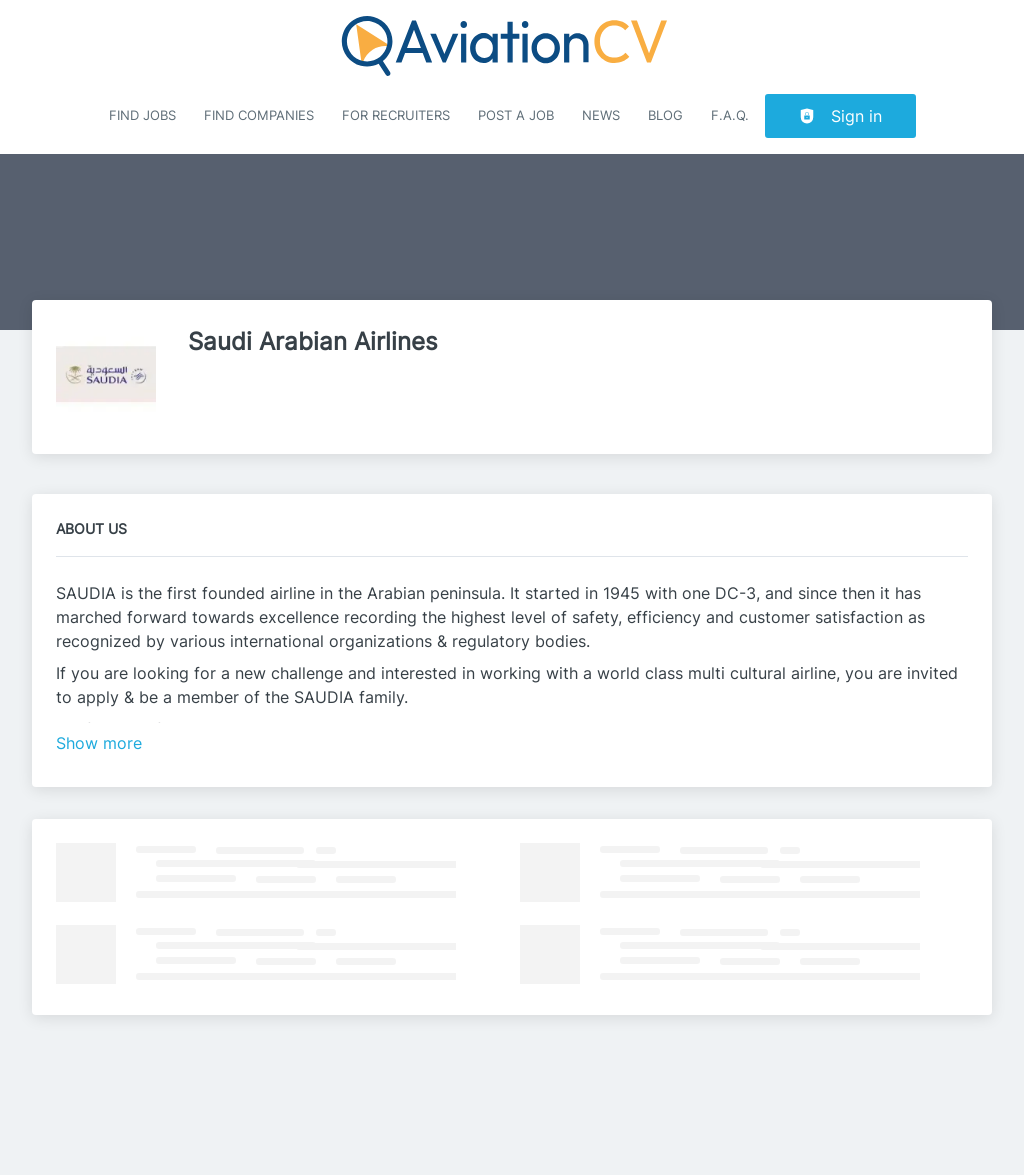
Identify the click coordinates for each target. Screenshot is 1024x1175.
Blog (665, 115)
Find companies (259, 115)
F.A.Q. (730, 115)
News (601, 115)
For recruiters (396, 115)
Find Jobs (142, 115)
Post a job (516, 115)
